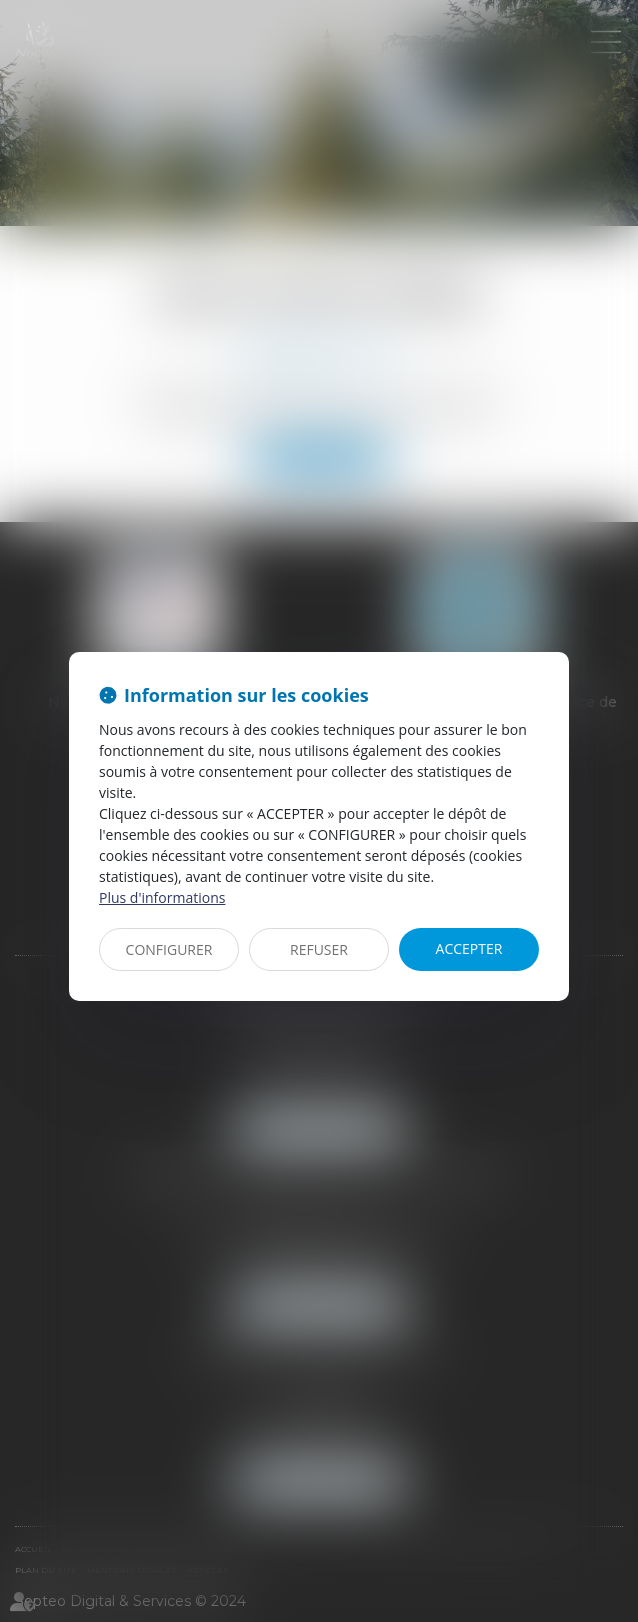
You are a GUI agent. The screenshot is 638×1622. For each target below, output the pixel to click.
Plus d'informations (162, 897)
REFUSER (319, 949)
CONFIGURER (169, 949)
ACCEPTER (469, 948)
